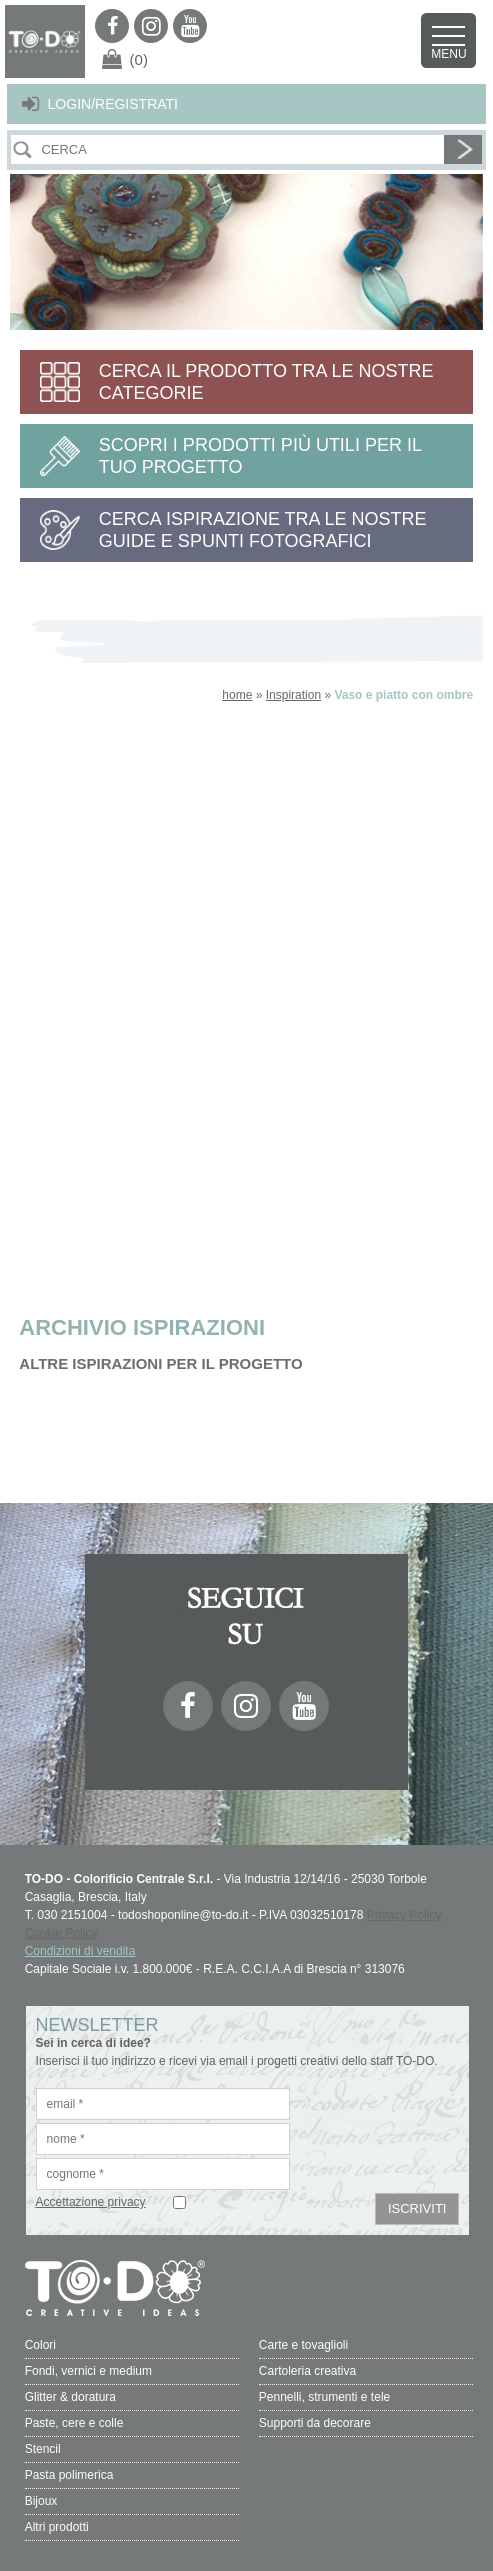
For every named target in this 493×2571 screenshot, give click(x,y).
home (237, 695)
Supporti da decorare (315, 2423)
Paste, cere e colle (74, 2423)
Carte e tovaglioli (303, 2345)
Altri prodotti (57, 2527)
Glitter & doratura (70, 2397)
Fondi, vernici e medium (88, 2371)
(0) (139, 59)
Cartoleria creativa (307, 2371)
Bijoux (41, 2501)
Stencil (43, 2449)
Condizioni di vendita (80, 1951)
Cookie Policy (61, 1933)
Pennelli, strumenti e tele (324, 2397)
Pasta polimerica (69, 2475)
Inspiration (293, 695)
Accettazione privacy (91, 2202)
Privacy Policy (404, 1915)
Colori (40, 2345)
